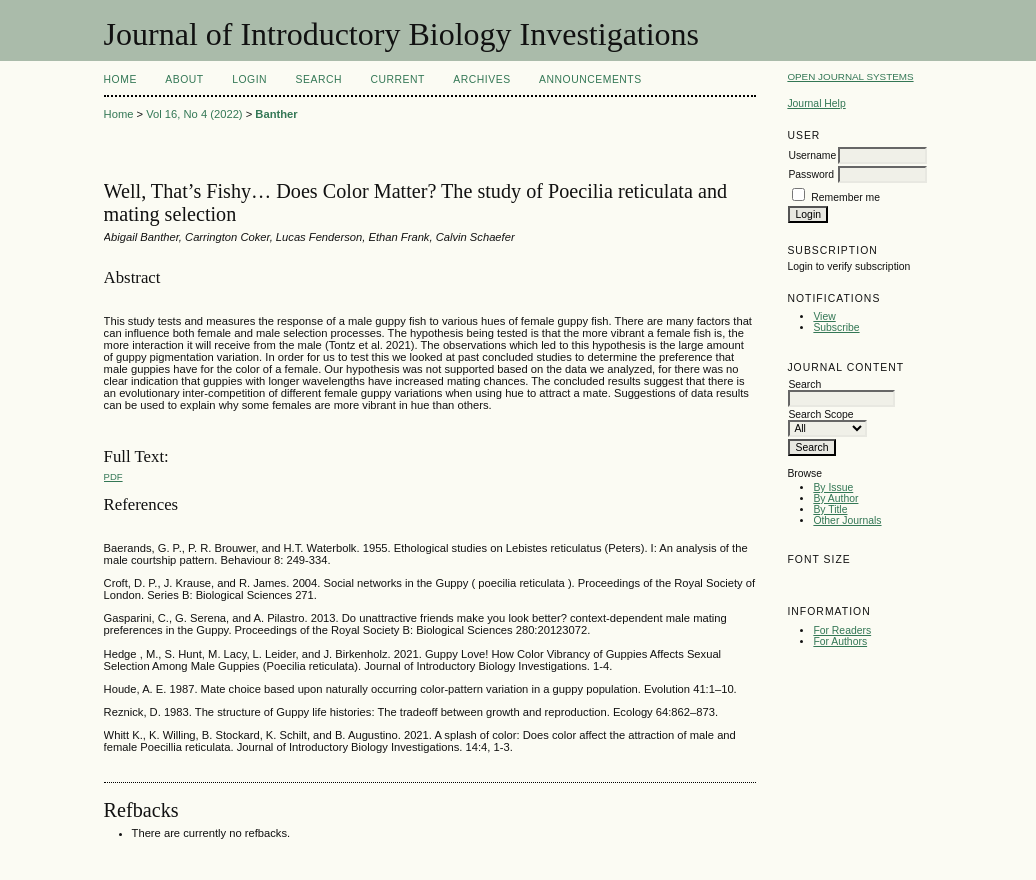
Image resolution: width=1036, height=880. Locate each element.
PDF (113, 476)
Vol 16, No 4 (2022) (194, 114)
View (824, 316)
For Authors (840, 641)
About (184, 79)
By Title (830, 509)
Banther (276, 114)
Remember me (845, 197)
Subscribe (836, 327)
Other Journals (847, 520)
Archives (481, 79)
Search (319, 79)
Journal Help (816, 103)
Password (811, 174)
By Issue (833, 487)
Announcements (590, 79)
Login (249, 79)
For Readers (842, 630)
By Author (835, 498)
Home (120, 79)
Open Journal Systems (850, 76)
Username (812, 155)
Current (397, 79)
